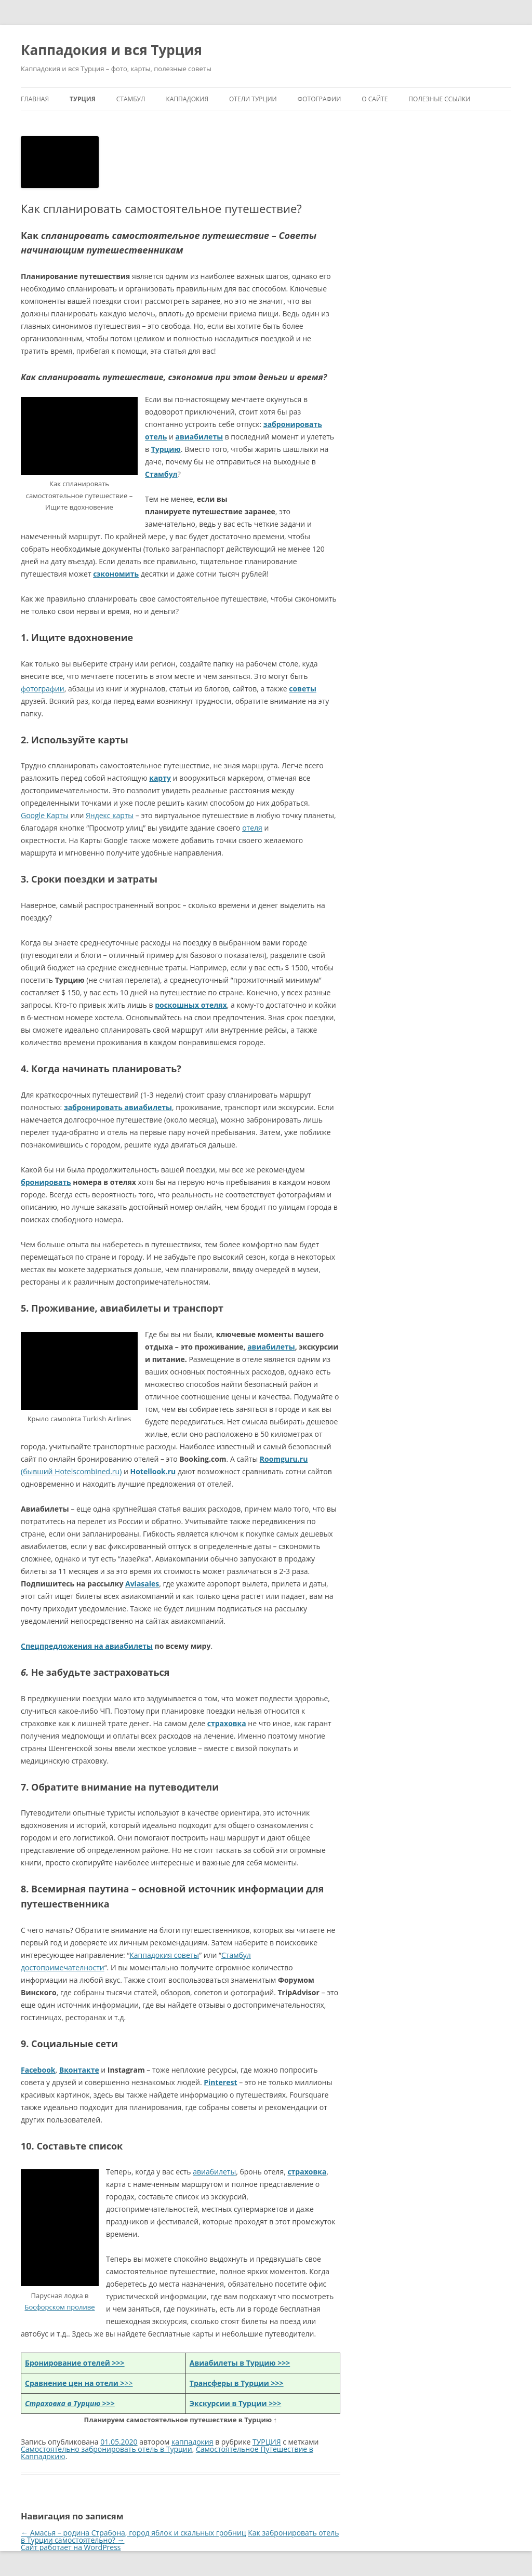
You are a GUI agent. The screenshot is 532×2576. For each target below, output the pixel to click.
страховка (226, 1723)
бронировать (46, 1182)
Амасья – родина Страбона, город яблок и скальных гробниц (133, 2533)
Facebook (38, 2070)
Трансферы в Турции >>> (237, 2383)
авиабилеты (271, 1347)
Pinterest (220, 2082)
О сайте (375, 99)
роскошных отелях (191, 1005)
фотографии (42, 688)
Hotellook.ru (153, 1471)
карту (160, 778)
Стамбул (161, 474)
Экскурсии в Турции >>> (235, 2403)
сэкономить (116, 574)
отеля (252, 828)
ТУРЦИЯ (83, 99)
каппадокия (192, 2442)
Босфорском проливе (59, 2307)
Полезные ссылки (439, 99)
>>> (70, 2403)
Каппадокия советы (164, 1955)
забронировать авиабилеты (118, 1107)
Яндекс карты (110, 815)
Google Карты (45, 815)
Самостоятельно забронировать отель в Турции (106, 2449)
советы (302, 688)
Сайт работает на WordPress (71, 2547)
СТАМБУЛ (130, 99)
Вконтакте (79, 2070)
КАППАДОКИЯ (187, 99)
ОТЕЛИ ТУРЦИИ (253, 99)
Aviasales (142, 1584)
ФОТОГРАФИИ (319, 99)
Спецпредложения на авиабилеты (87, 1646)
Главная (35, 99)
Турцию (166, 449)
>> (78, 2383)
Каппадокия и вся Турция (111, 50)
